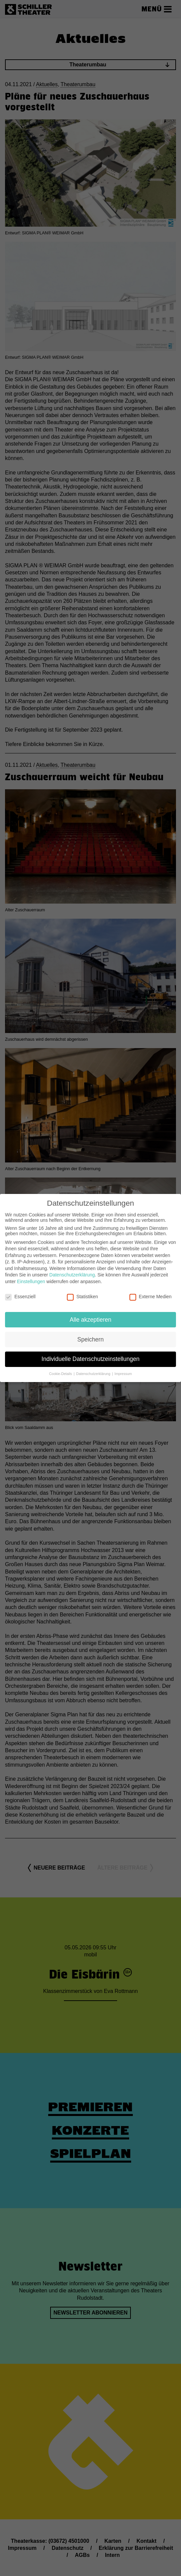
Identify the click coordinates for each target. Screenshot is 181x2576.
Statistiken (82, 1293)
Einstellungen (31, 1277)
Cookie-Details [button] (61, 1370)
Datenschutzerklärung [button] (93, 1370)
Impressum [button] (123, 1370)
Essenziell (20, 1293)
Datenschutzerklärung (72, 1271)
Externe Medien (150, 1293)
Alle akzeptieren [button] (90, 1315)
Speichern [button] (90, 1335)
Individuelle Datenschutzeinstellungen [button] (90, 1355)
